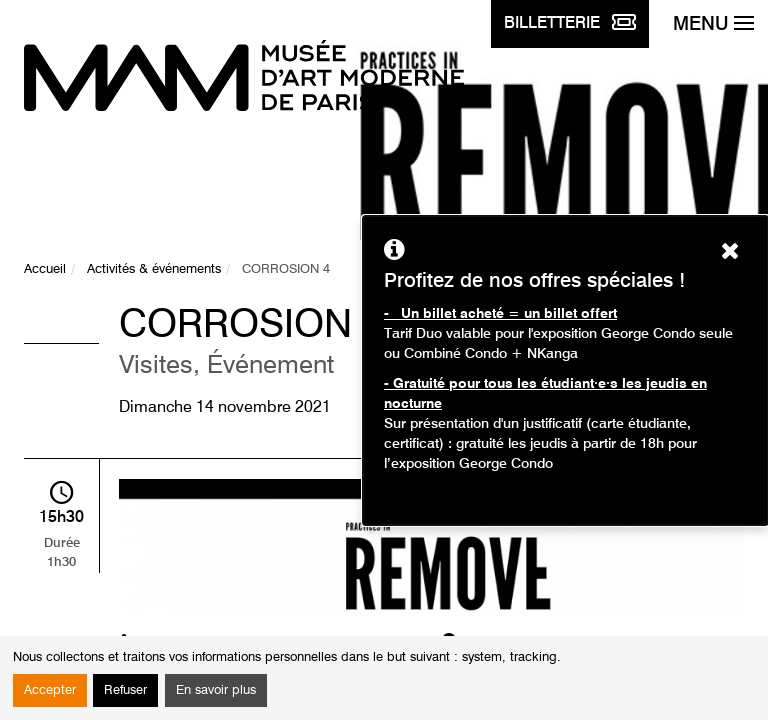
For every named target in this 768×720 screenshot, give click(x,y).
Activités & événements (154, 269)
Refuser (125, 690)
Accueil (45, 269)
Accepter (50, 690)
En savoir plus (216, 690)
